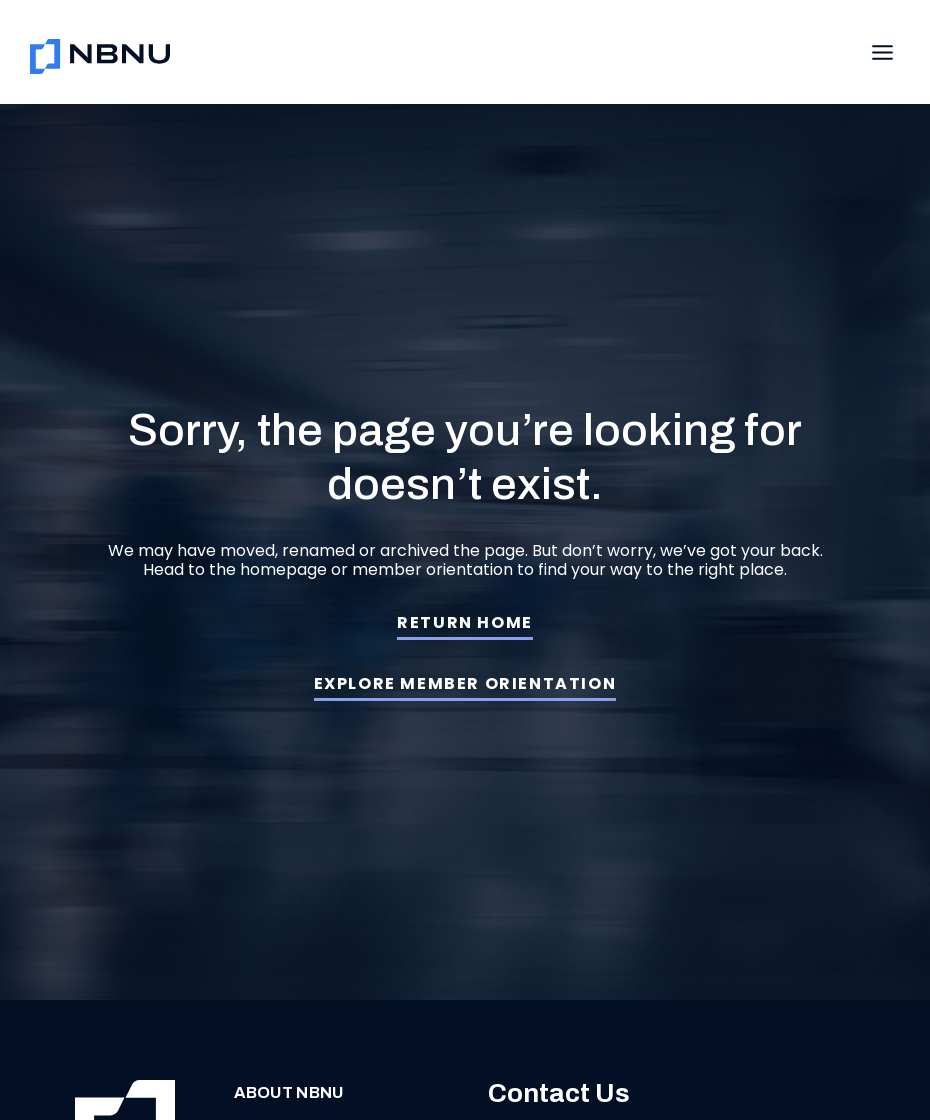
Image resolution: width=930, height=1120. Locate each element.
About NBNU (274, 1093)
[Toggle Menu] (882, 52)
